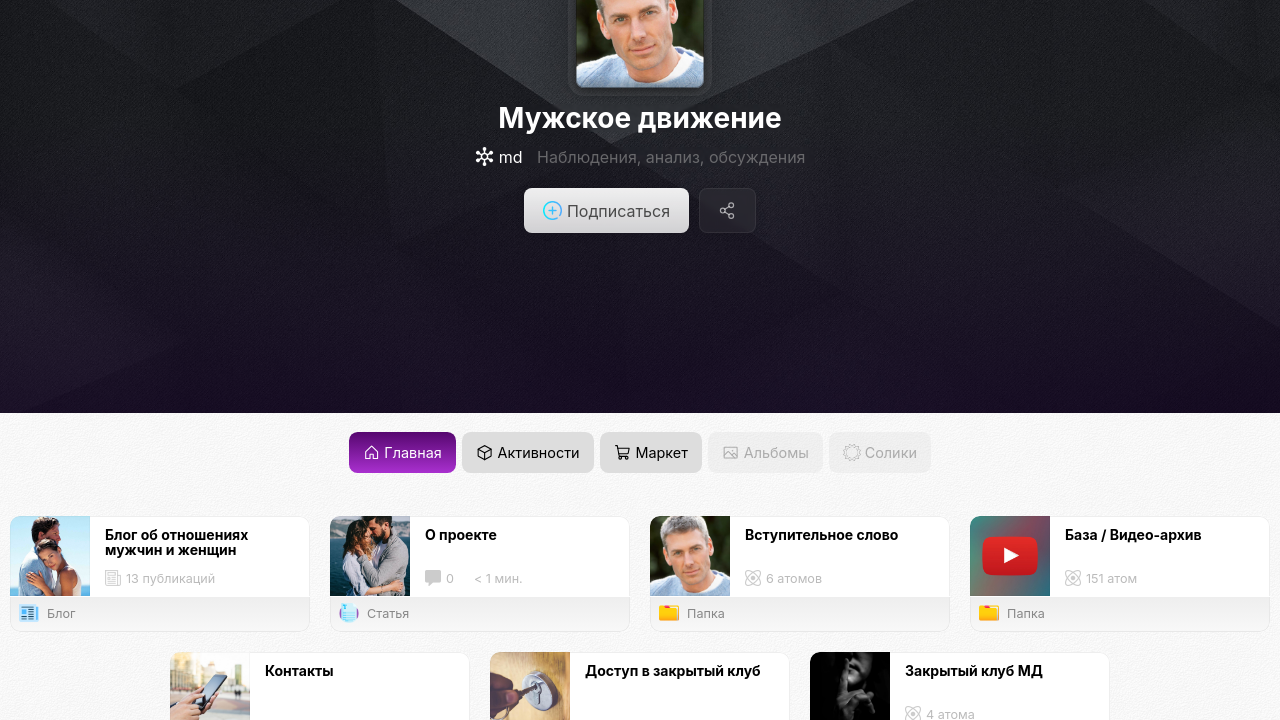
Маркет (651, 452)
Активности (527, 452)
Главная (402, 452)
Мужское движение (639, 118)
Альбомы (765, 452)
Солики (880, 452)
